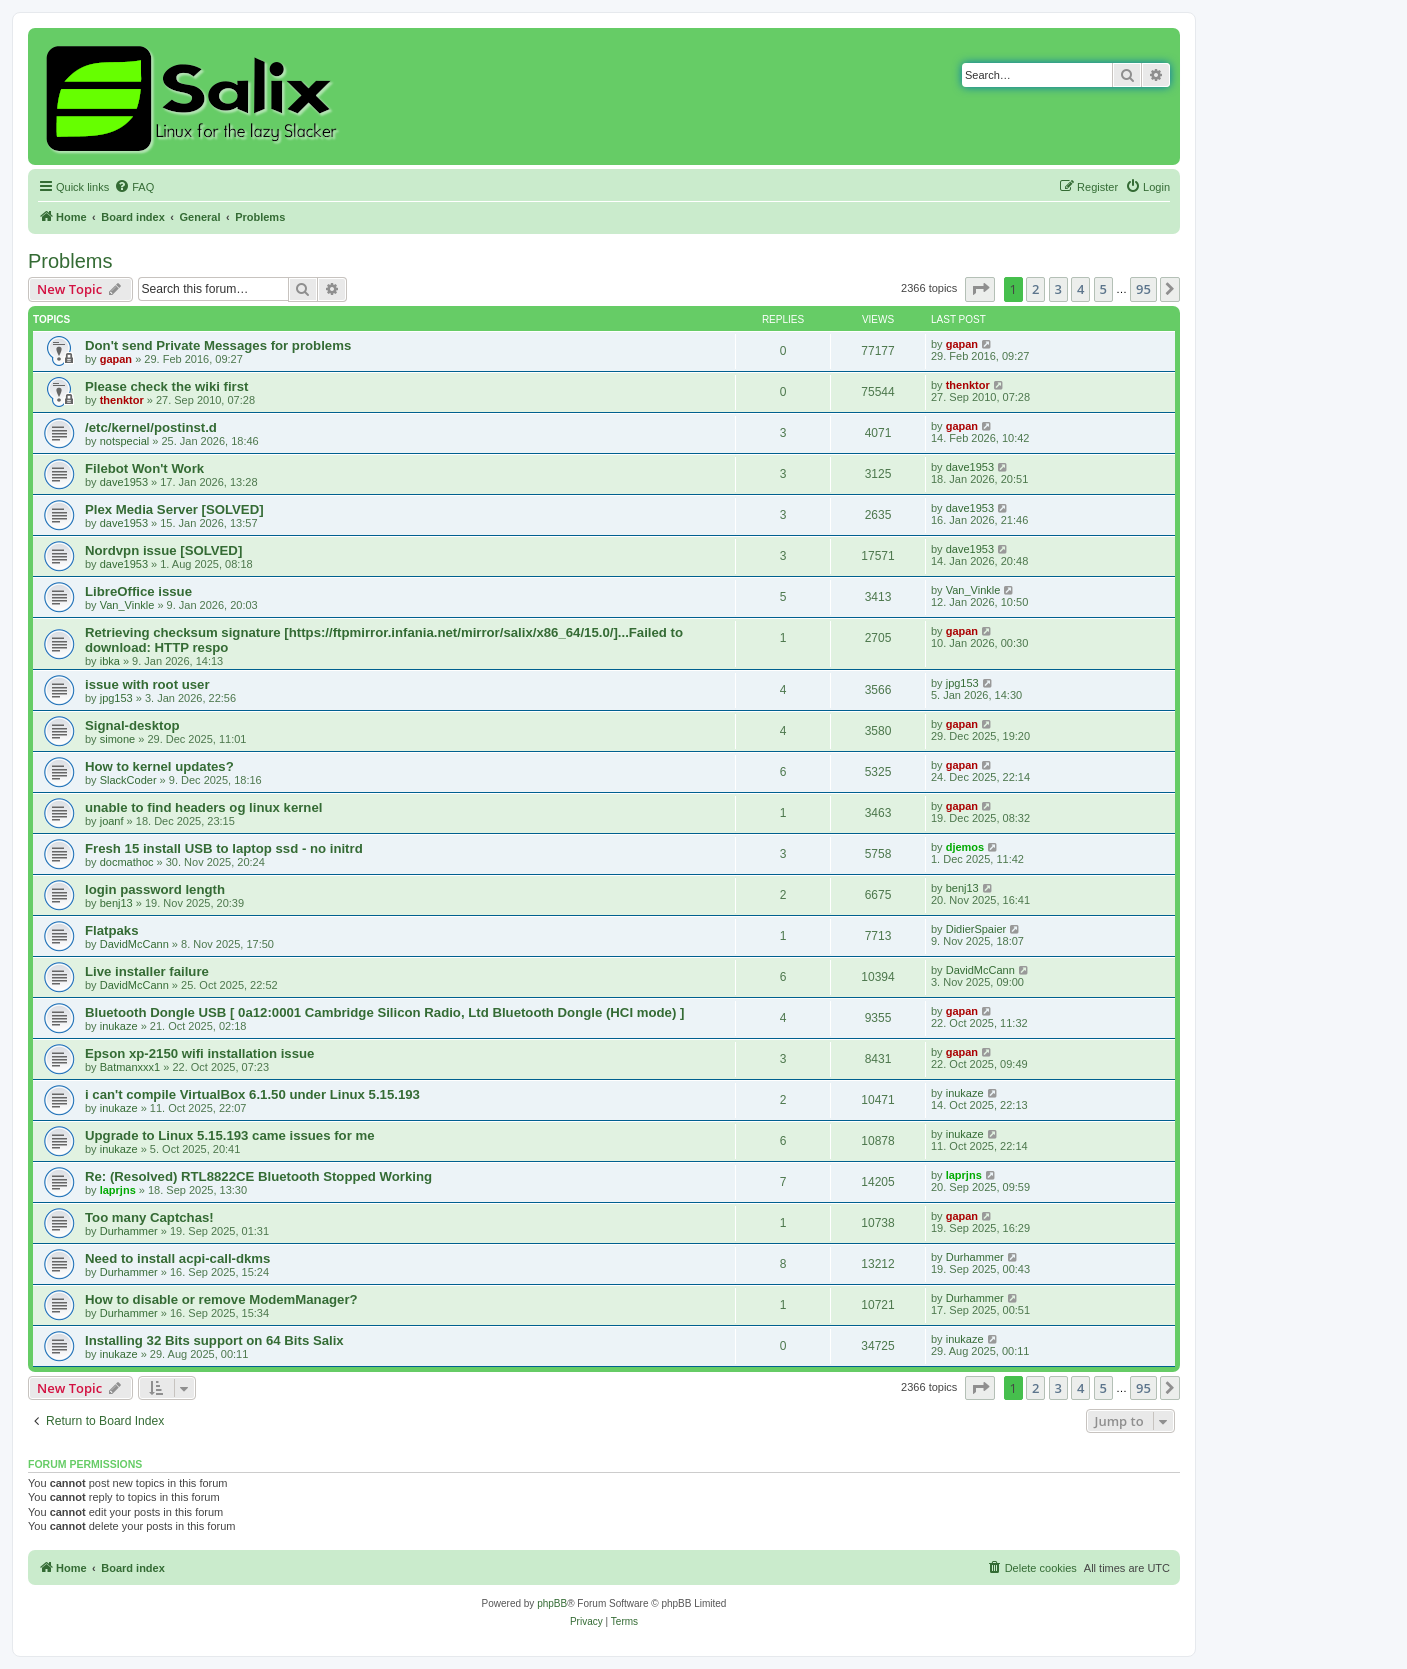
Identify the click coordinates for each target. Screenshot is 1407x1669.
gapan (116, 359)
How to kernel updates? (159, 766)
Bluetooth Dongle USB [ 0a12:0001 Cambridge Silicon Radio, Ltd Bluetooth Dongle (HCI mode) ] (384, 1012)
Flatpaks (112, 930)
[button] (980, 289)
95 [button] (1143, 289)
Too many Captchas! (149, 1217)
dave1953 (124, 482)
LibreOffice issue (138, 591)
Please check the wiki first (166, 386)
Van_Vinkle (127, 605)
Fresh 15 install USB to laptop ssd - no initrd (224, 848)
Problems (70, 261)
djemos (965, 847)
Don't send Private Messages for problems (218, 345)
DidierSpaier (976, 929)
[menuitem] (134, 187)
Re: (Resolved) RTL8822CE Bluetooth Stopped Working (258, 1176)
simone (117, 739)
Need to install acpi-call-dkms (177, 1258)
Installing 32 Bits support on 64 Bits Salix (214, 1340)
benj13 (116, 903)
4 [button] (1080, 289)
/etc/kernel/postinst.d (151, 427)
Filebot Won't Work (144, 468)
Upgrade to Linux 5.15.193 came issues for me (230, 1135)
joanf (112, 821)
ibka (110, 661)
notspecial (125, 441)
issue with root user (147, 684)
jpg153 (116, 698)
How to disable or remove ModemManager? (221, 1299)
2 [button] (1035, 289)
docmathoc (127, 862)
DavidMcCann (134, 944)
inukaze (119, 1026)
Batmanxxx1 (130, 1067)
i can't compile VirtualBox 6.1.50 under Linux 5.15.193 (252, 1094)
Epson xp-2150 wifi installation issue (199, 1053)
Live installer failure (147, 971)
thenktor (122, 400)
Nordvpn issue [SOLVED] (163, 550)
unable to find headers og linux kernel (203, 807)
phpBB (552, 1603)
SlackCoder (128, 780)
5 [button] (1103, 289)
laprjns (118, 1190)
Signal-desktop (132, 725)
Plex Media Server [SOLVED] (174, 509)
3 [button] (1058, 289)
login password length (155, 889)
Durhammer (129, 1231)
